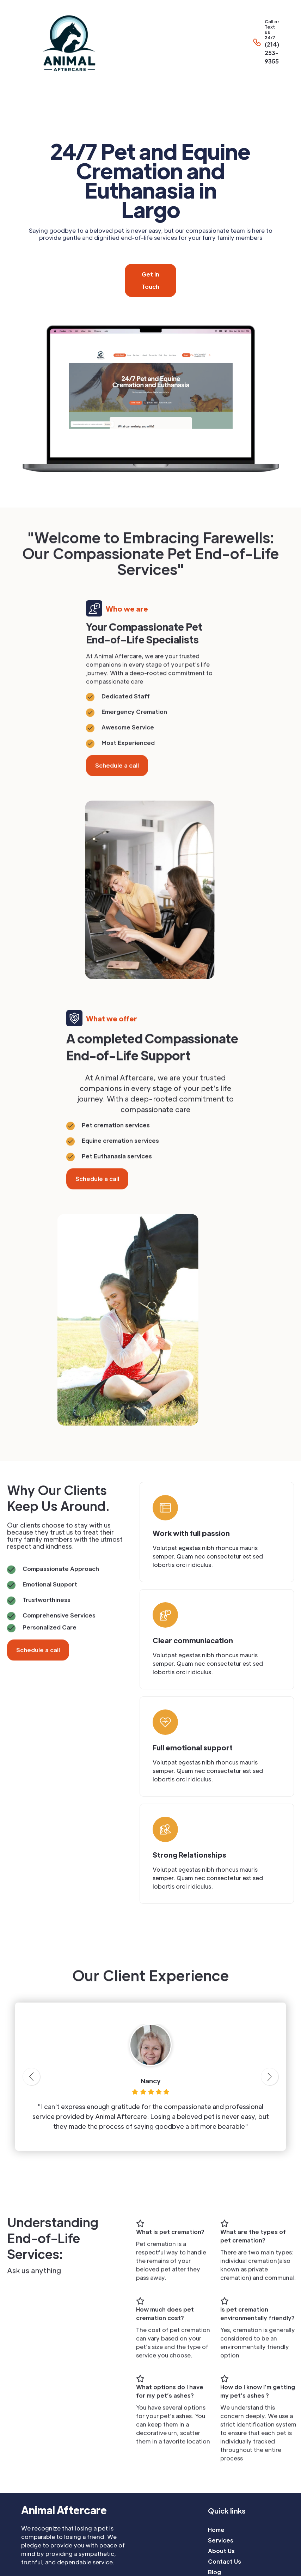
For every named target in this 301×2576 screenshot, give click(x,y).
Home (216, 2529)
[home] (123, 42)
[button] (297, 42)
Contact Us (224, 2561)
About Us (221, 2550)
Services (220, 2540)
